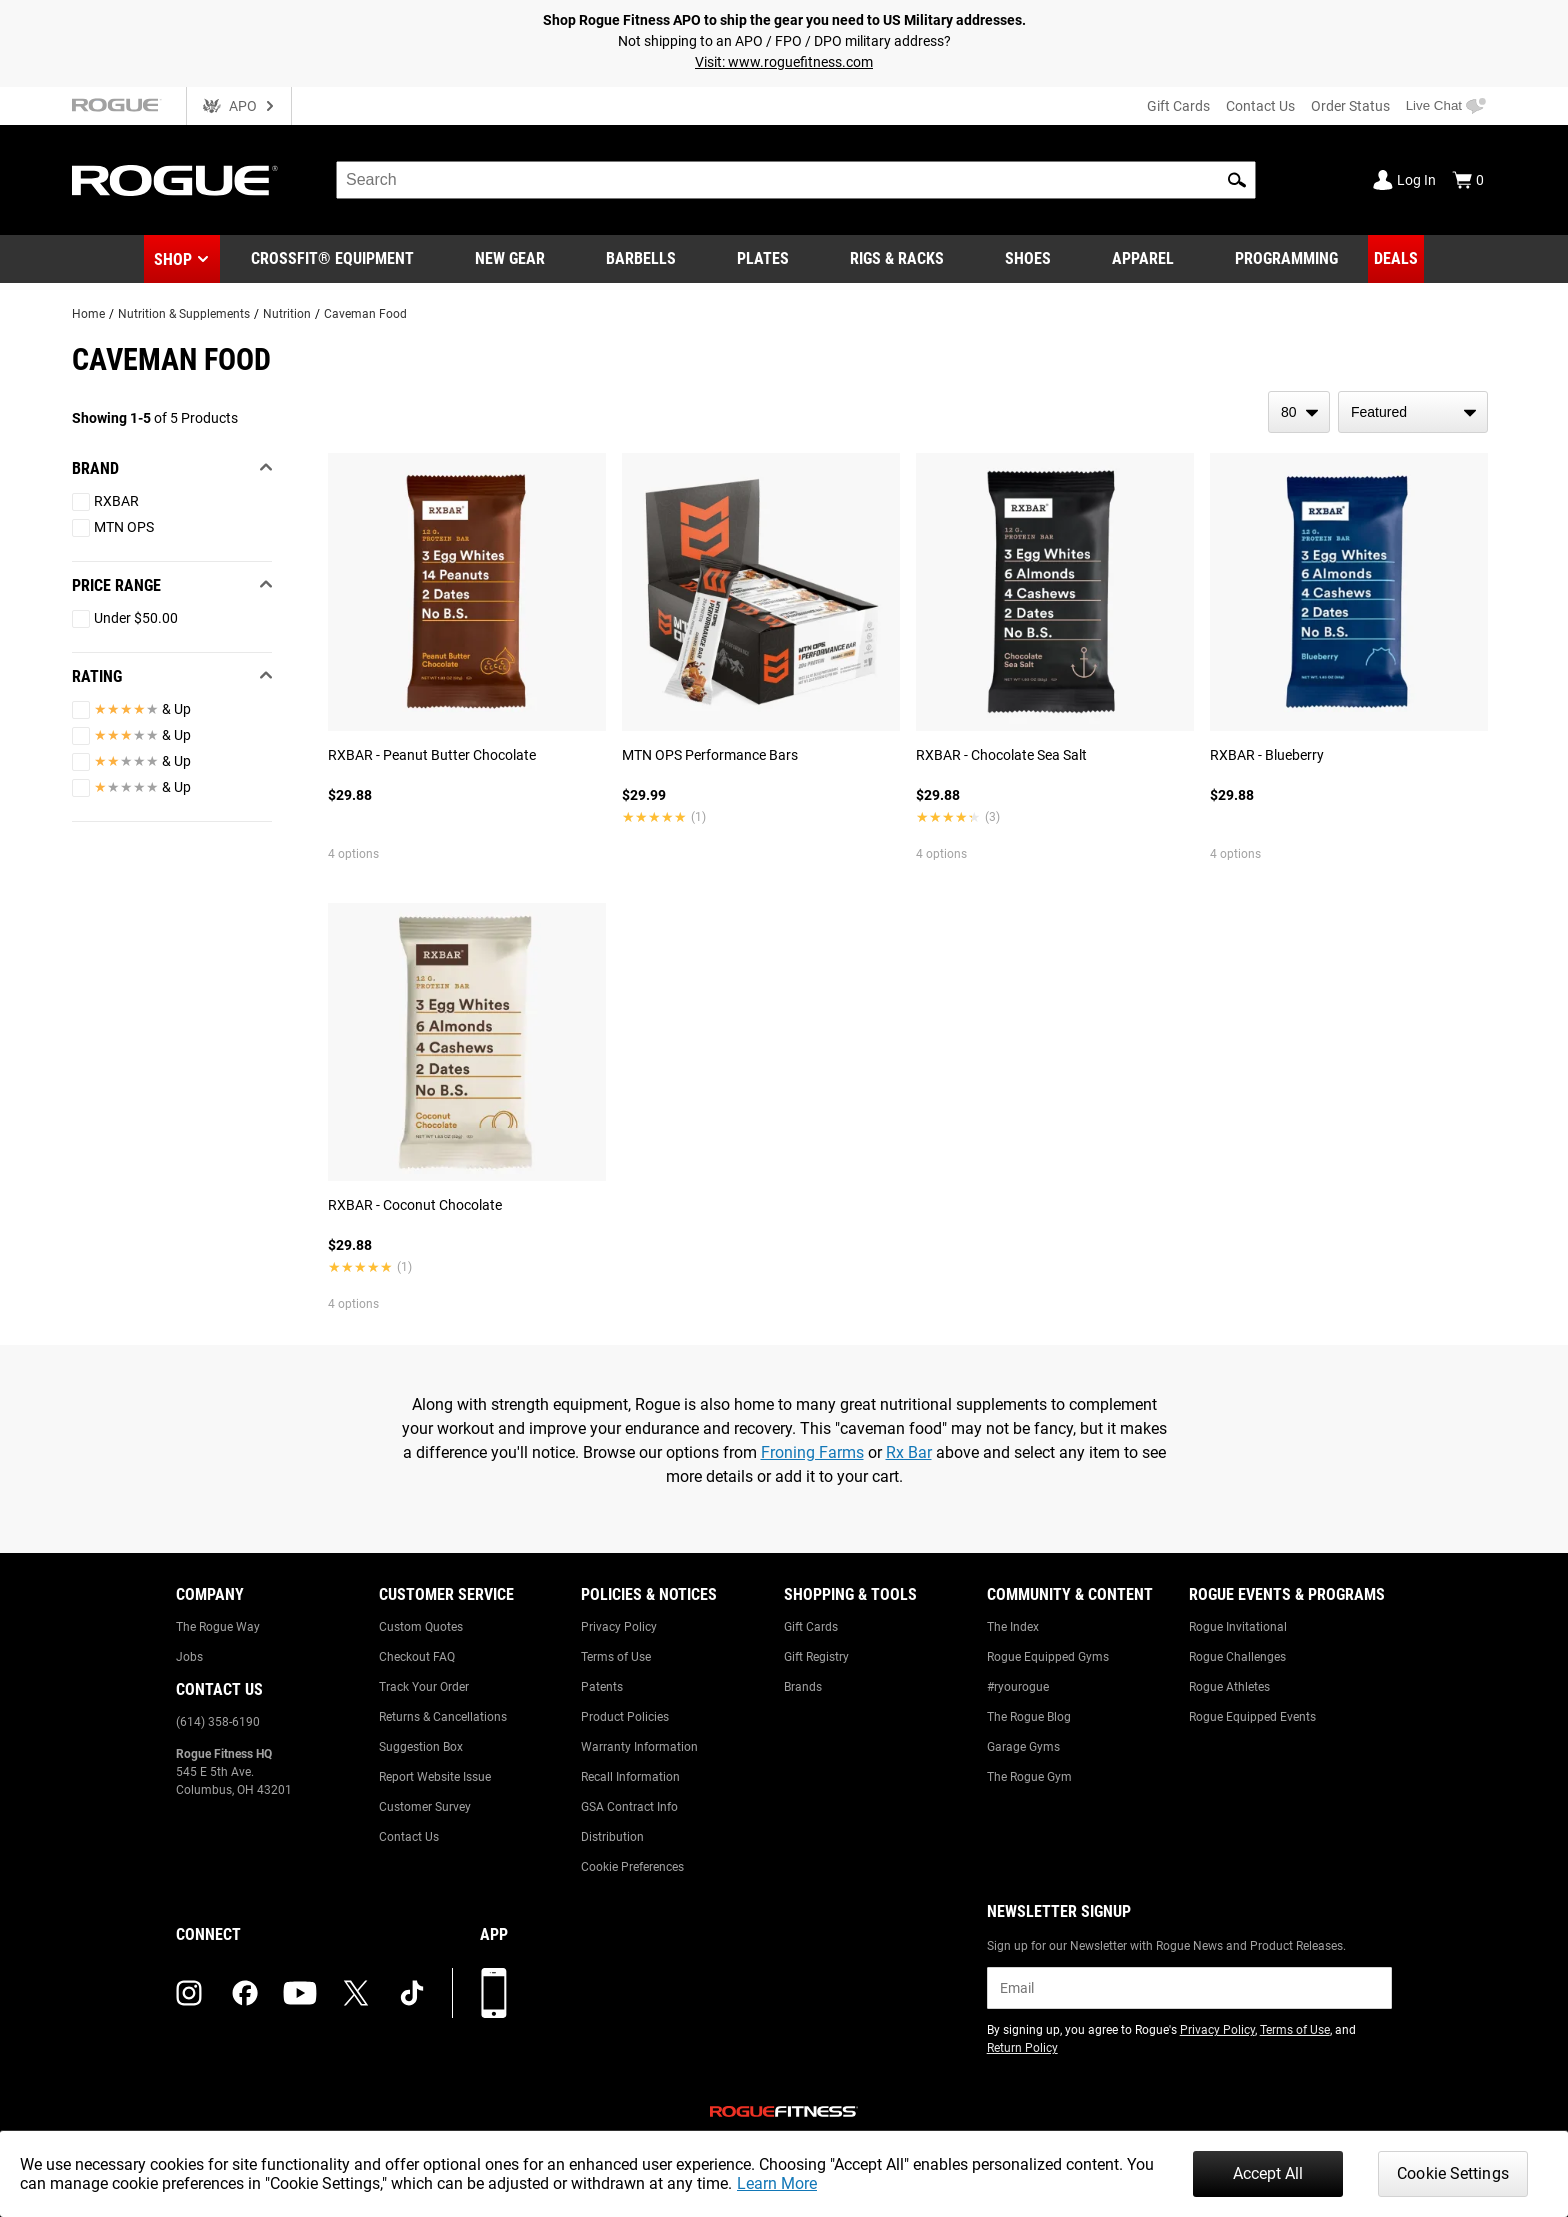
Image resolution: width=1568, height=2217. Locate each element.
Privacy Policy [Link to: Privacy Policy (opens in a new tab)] (1217, 2030)
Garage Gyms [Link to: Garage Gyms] (1023, 1747)
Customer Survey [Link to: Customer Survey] (425, 1807)
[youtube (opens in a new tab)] (300, 1993)
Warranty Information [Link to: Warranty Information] (639, 1747)
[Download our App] (494, 1993)
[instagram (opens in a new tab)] (189, 1993)
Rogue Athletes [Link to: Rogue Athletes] (1229, 1687)
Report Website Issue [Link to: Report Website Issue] (435, 1777)
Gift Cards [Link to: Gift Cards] (811, 1627)
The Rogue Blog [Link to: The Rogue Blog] (1029, 1717)
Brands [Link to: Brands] (803, 1687)
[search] (796, 180)
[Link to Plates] (763, 259)
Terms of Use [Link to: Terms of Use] (616, 1657)
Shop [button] (173, 259)
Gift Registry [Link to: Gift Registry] (816, 1657)
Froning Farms (812, 1452)
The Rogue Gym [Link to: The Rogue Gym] (1029, 1777)
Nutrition (287, 314)
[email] (1189, 1988)
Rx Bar (909, 1452)
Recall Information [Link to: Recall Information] (630, 1777)
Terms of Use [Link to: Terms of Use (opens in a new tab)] (1295, 2030)
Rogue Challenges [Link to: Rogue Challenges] (1237, 1657)
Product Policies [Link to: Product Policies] (625, 1717)
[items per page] (1299, 412)
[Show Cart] (1468, 180)
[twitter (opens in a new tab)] (356, 1993)
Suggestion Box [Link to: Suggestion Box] (421, 1747)
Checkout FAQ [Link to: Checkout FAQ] (417, 1657)
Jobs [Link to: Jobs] (189, 1657)
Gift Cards (1178, 106)
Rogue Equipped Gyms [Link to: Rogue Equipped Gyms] (1048, 1657)
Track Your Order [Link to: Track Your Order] (424, 1687)
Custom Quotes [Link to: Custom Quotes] (421, 1627)
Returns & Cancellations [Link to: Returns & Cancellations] (443, 1717)
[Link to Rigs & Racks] (897, 259)
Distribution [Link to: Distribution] (612, 1837)
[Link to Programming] (1286, 259)
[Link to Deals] (1396, 259)
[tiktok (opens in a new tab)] (412, 1993)
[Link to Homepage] (175, 180)
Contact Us (1260, 106)
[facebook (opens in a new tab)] (245, 1993)
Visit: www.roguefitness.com (784, 62)
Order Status (1350, 106)
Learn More (777, 2183)
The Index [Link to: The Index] (1013, 1627)
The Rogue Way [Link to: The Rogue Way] (218, 1627)
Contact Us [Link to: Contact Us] (409, 1837)
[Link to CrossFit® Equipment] (332, 259)
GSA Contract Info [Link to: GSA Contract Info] (629, 1807)
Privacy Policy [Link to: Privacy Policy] (619, 1627)
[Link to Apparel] (1143, 259)
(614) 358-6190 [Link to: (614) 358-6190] (218, 1722)
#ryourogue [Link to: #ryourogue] (1018, 1687)
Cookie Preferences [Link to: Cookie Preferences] (632, 1867)
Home (88, 314)
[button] (1237, 180)
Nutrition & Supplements (184, 314)
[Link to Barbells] (641, 259)
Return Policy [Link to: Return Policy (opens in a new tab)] (1022, 2048)
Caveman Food (365, 314)
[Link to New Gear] (510, 259)
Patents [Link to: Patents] (602, 1687)
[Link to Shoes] (1028, 259)
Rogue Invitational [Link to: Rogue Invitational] (1238, 1627)
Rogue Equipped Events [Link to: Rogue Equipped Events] (1252, 1717)
